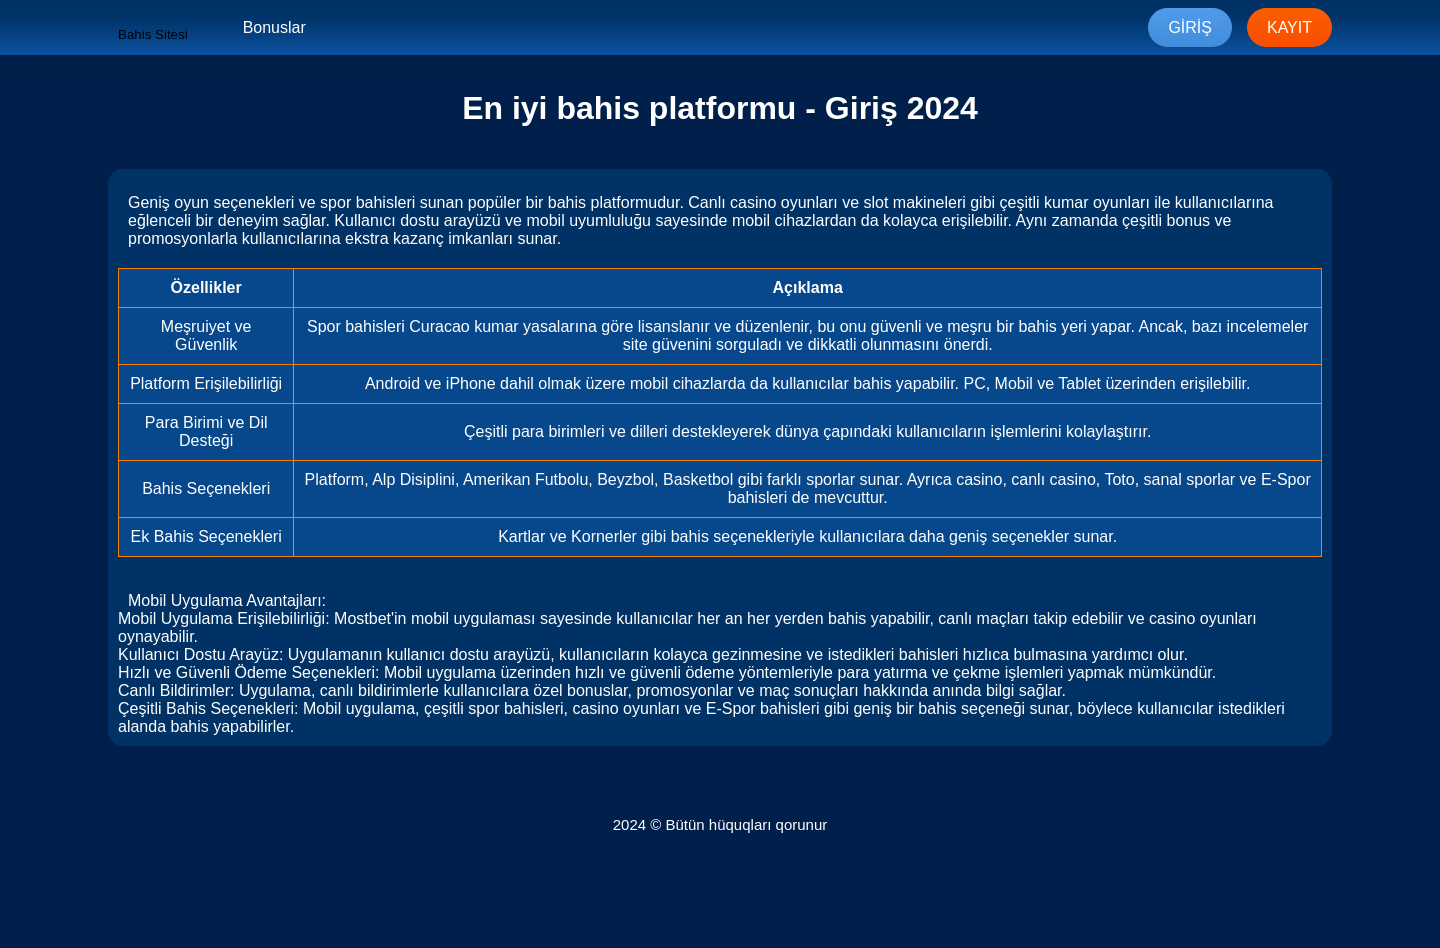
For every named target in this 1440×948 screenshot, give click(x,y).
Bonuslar (274, 27)
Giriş (1190, 27)
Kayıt (1289, 27)
